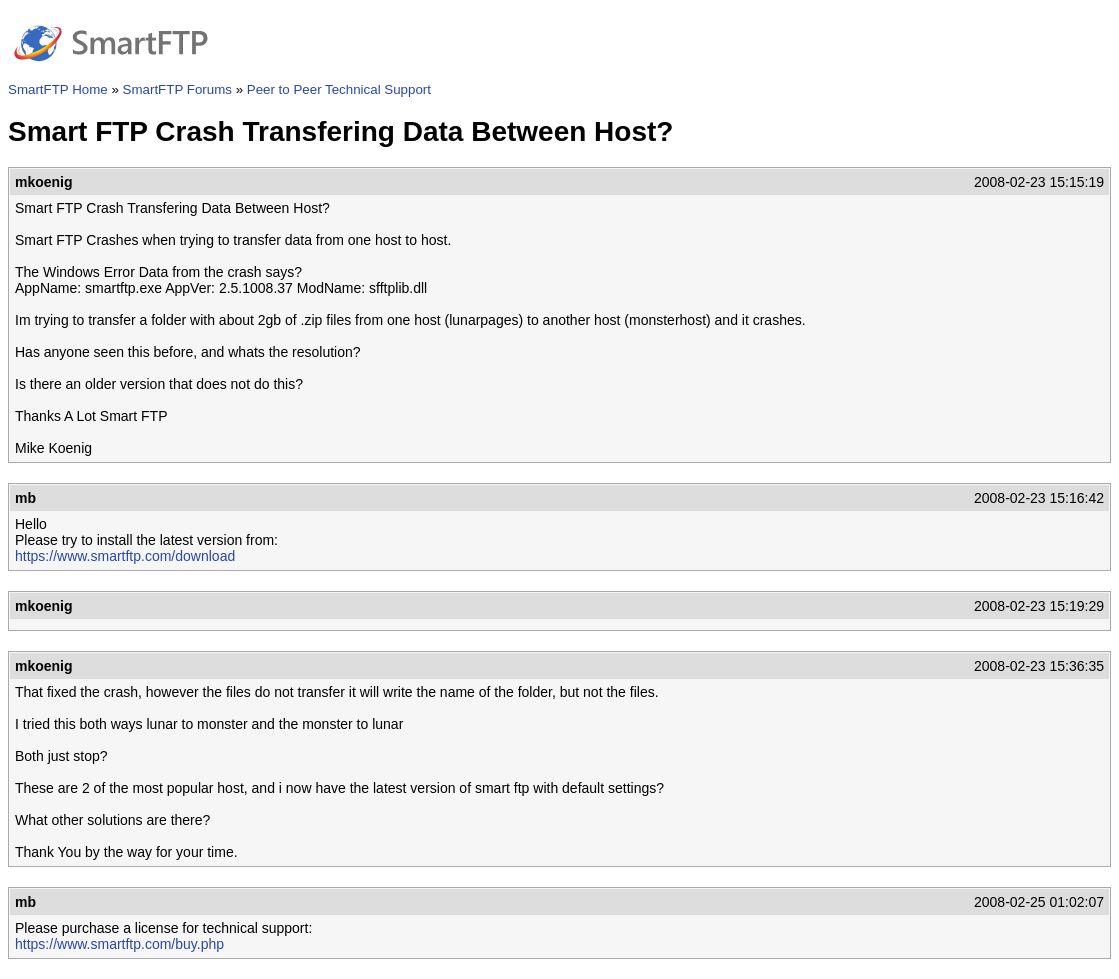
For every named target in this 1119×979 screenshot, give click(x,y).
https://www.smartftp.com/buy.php (119, 944)
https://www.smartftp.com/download (125, 556)
